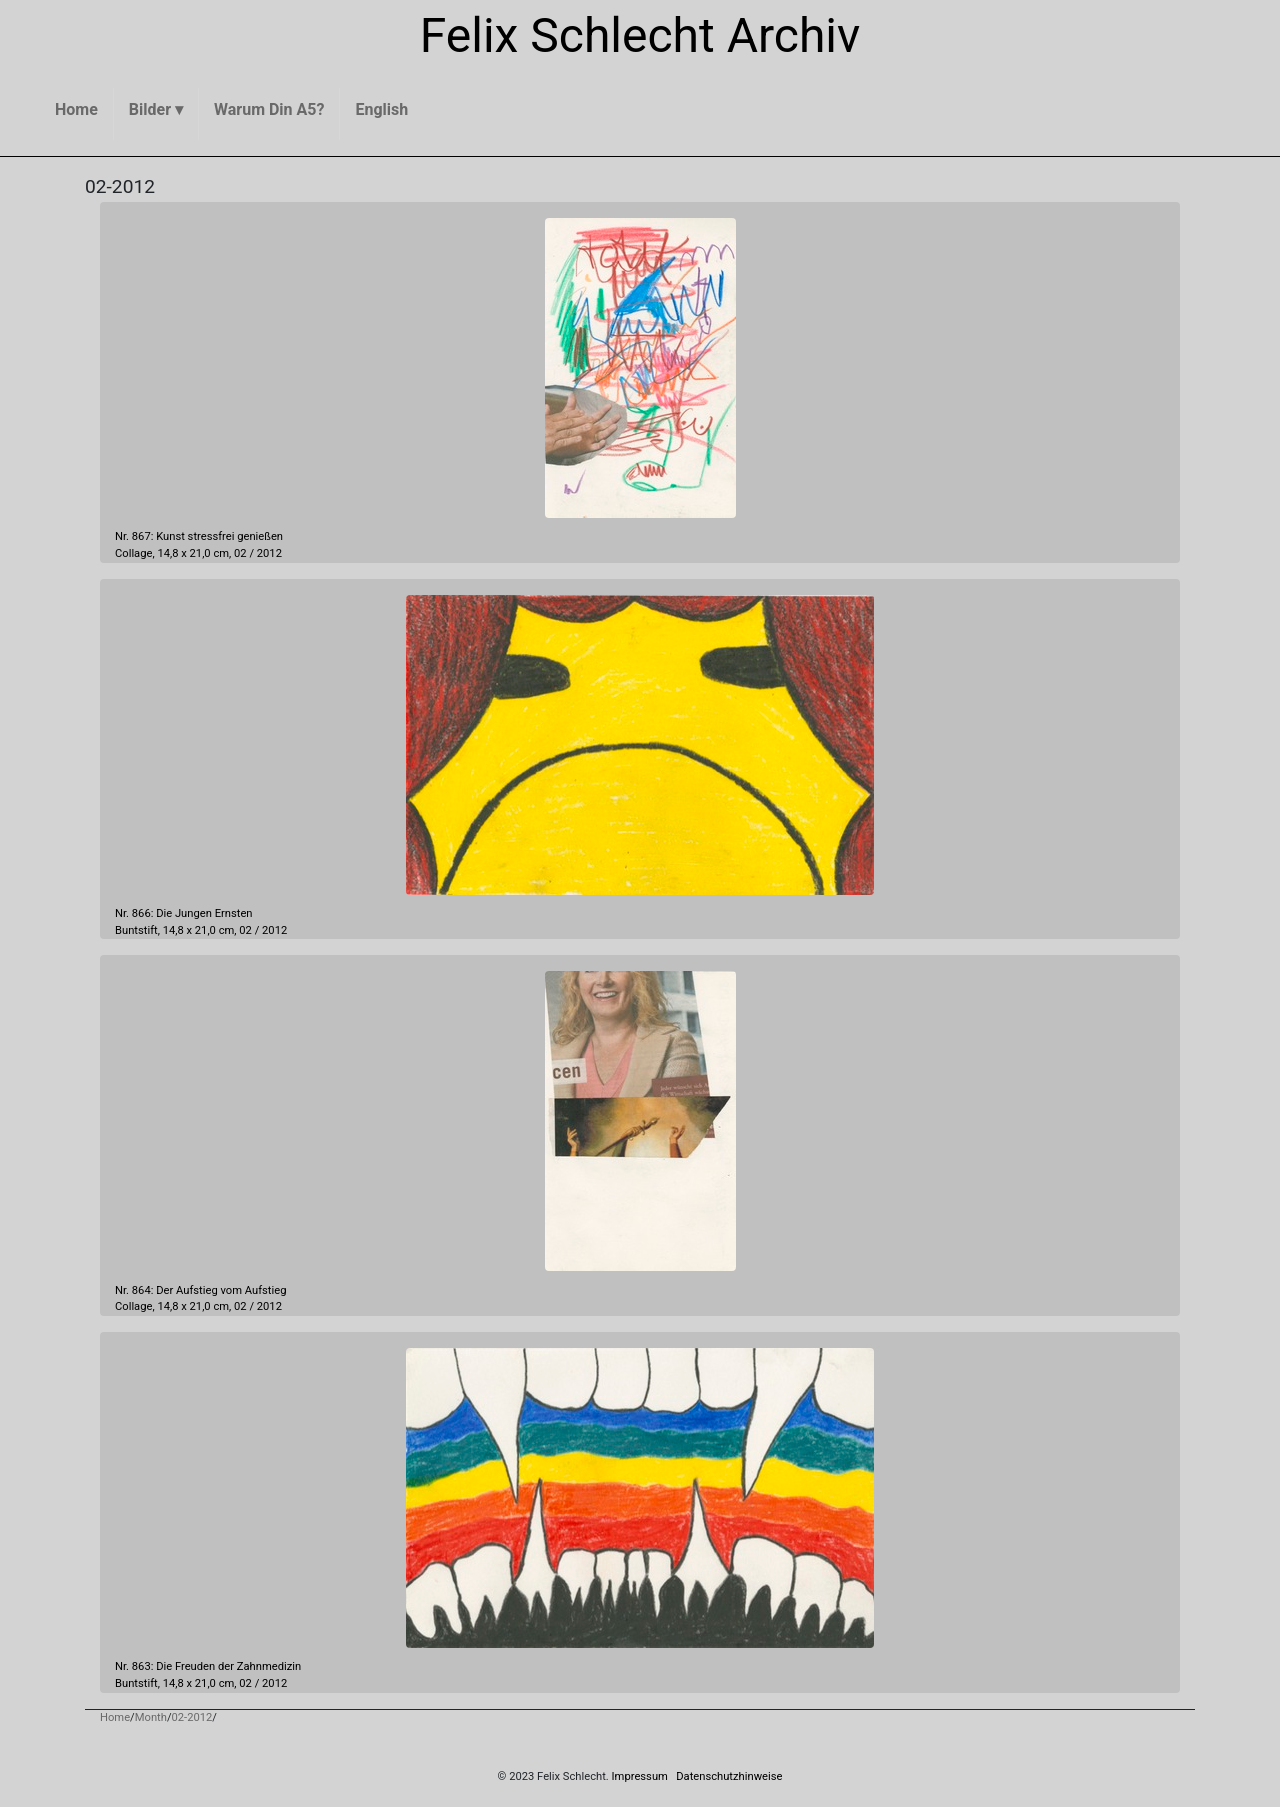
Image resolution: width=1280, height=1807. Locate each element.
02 (240, 553)
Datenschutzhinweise (729, 1776)
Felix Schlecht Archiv (640, 35)
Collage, (135, 553)
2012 (269, 553)
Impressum (640, 1776)
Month (151, 1717)
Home (115, 1717)
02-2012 (192, 1717)
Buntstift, (137, 930)
